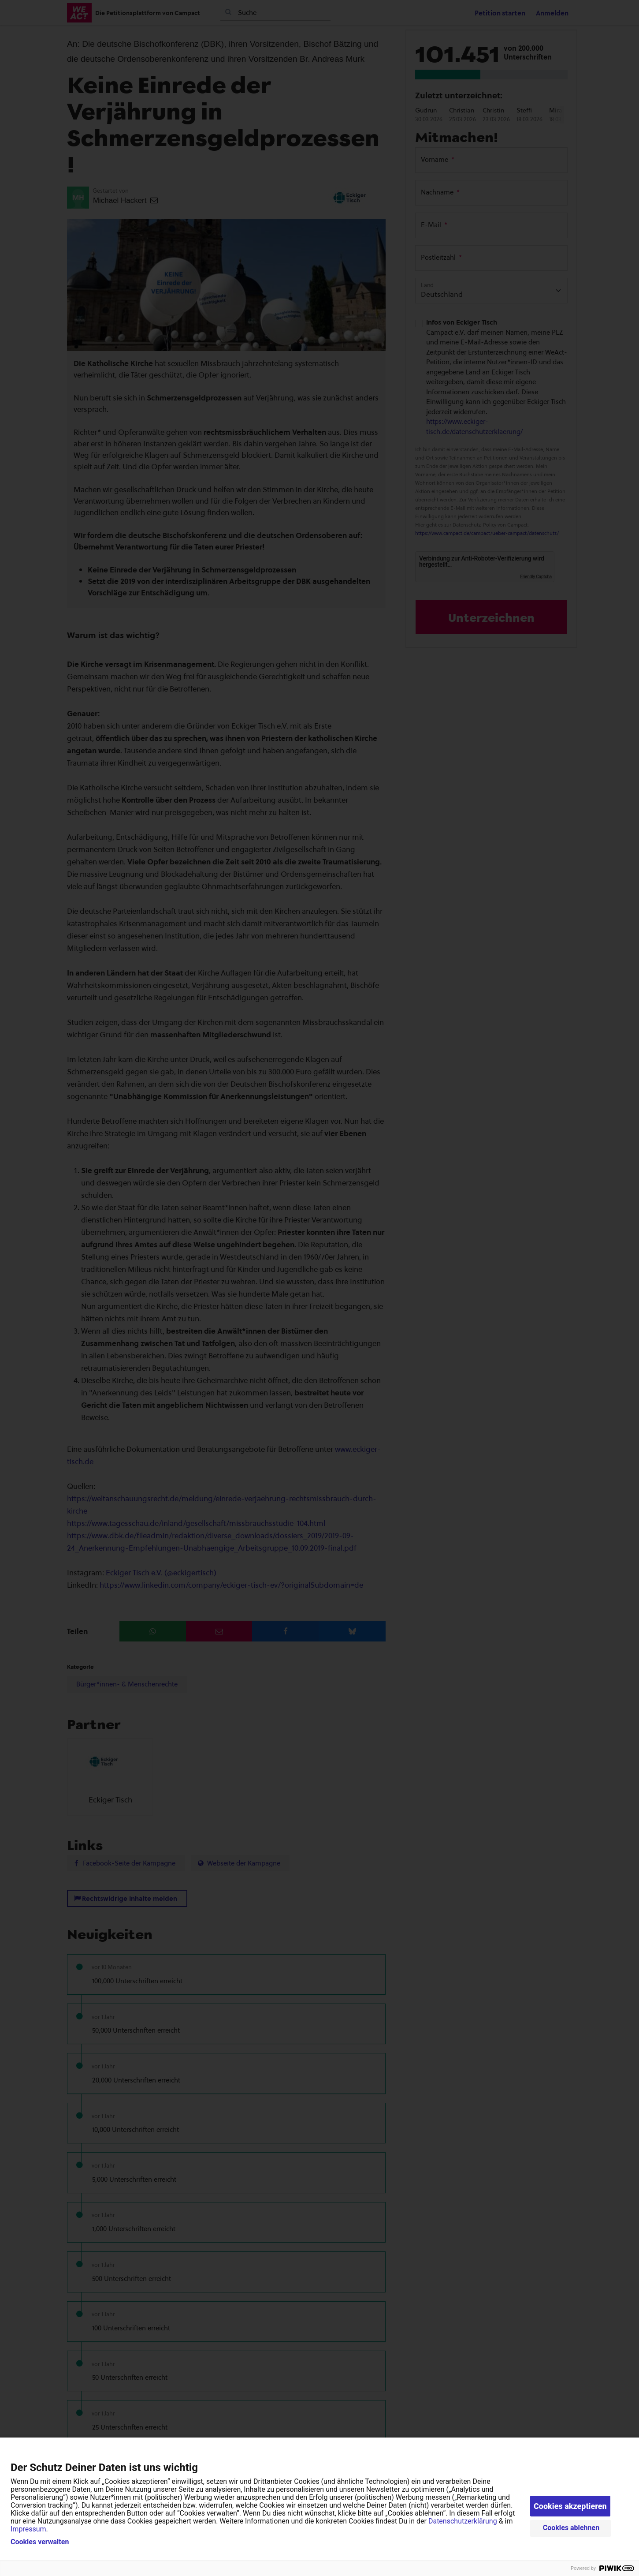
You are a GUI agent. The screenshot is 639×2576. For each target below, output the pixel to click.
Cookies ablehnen (571, 2528)
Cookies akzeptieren (570, 2506)
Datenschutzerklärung (462, 2521)
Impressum (28, 2529)
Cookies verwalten (40, 2542)
